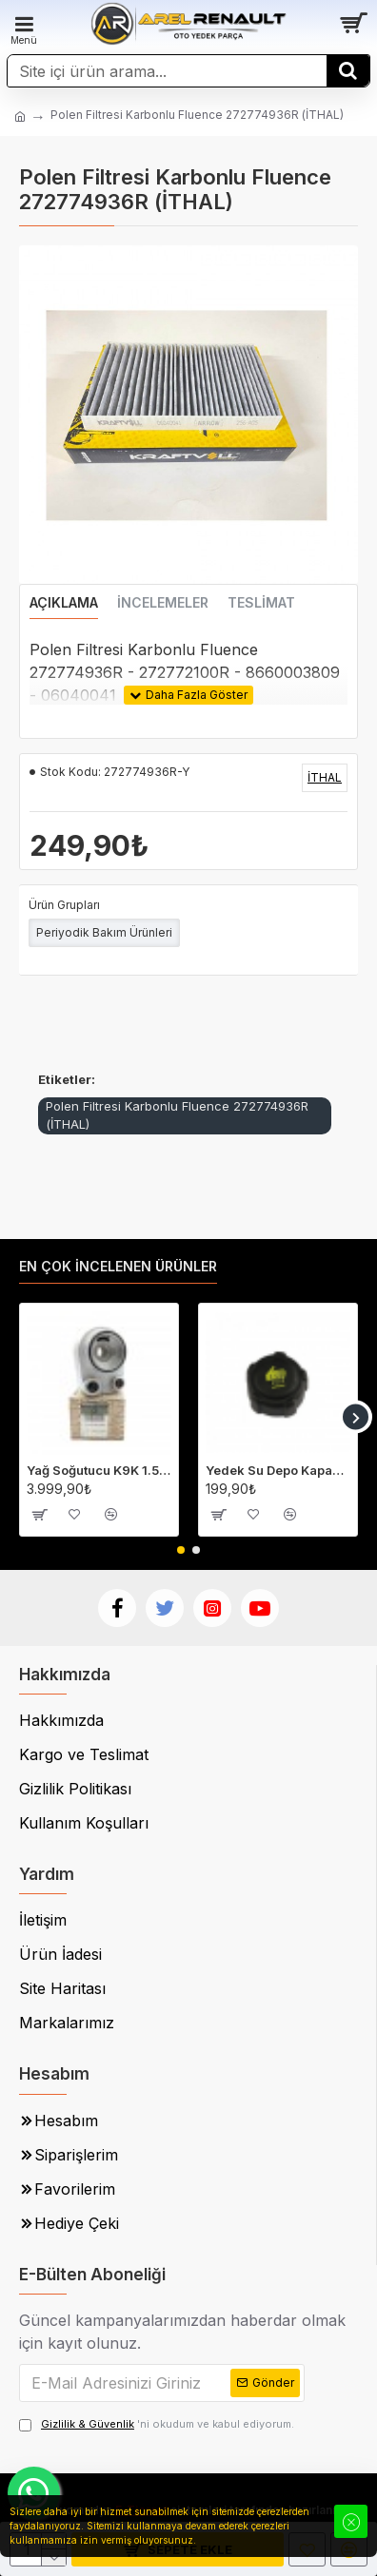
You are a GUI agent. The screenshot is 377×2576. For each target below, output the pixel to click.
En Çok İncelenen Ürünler (118, 1266)
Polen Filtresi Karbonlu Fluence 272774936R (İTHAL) (177, 1115)
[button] (355, 1417)
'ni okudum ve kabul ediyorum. (156, 2424)
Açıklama (64, 602)
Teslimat (261, 602)
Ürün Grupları (64, 905)
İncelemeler (162, 602)
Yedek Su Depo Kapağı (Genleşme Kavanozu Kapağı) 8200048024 (278, 1470)
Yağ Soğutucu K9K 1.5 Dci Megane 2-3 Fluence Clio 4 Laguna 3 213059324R (99, 1470)
